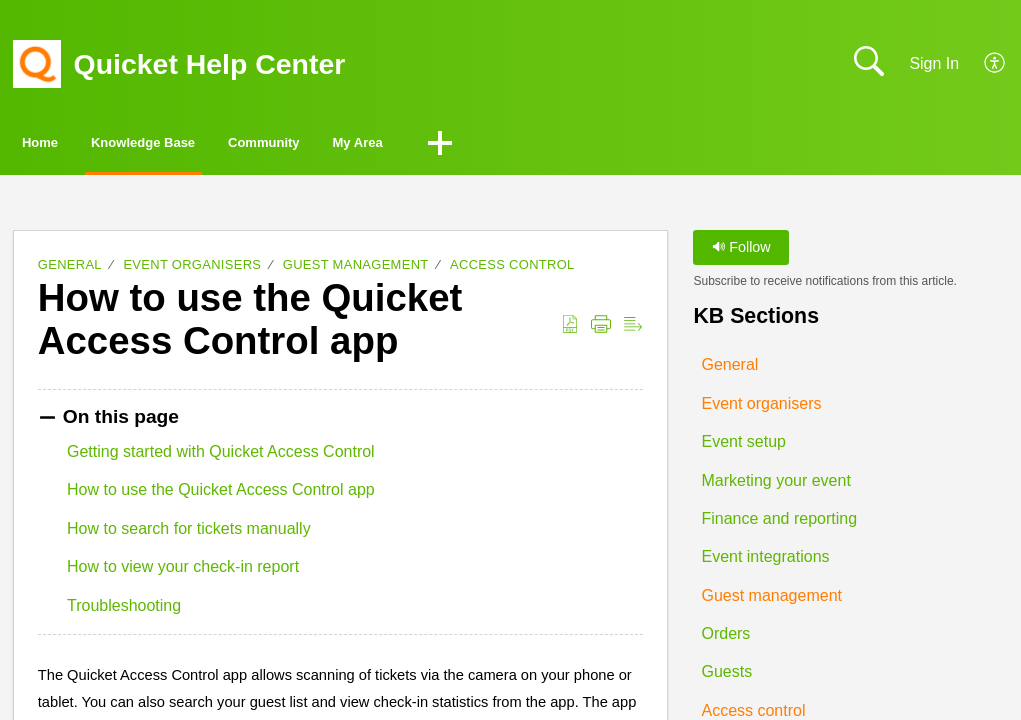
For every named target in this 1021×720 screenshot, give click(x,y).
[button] (995, 64)
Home (70, 145)
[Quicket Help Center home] (37, 64)
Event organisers (192, 269)
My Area (549, 145)
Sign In (934, 63)
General (70, 269)
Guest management (356, 269)
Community (404, 145)
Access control (512, 269)
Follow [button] (741, 252)
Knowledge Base (226, 145)
